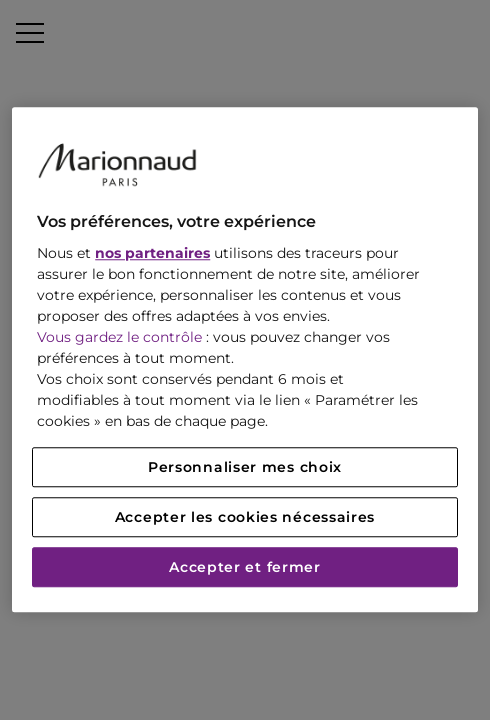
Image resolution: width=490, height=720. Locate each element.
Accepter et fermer (245, 568)
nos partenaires (152, 254)
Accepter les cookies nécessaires (245, 518)
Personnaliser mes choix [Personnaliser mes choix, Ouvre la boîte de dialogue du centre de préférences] (245, 468)
